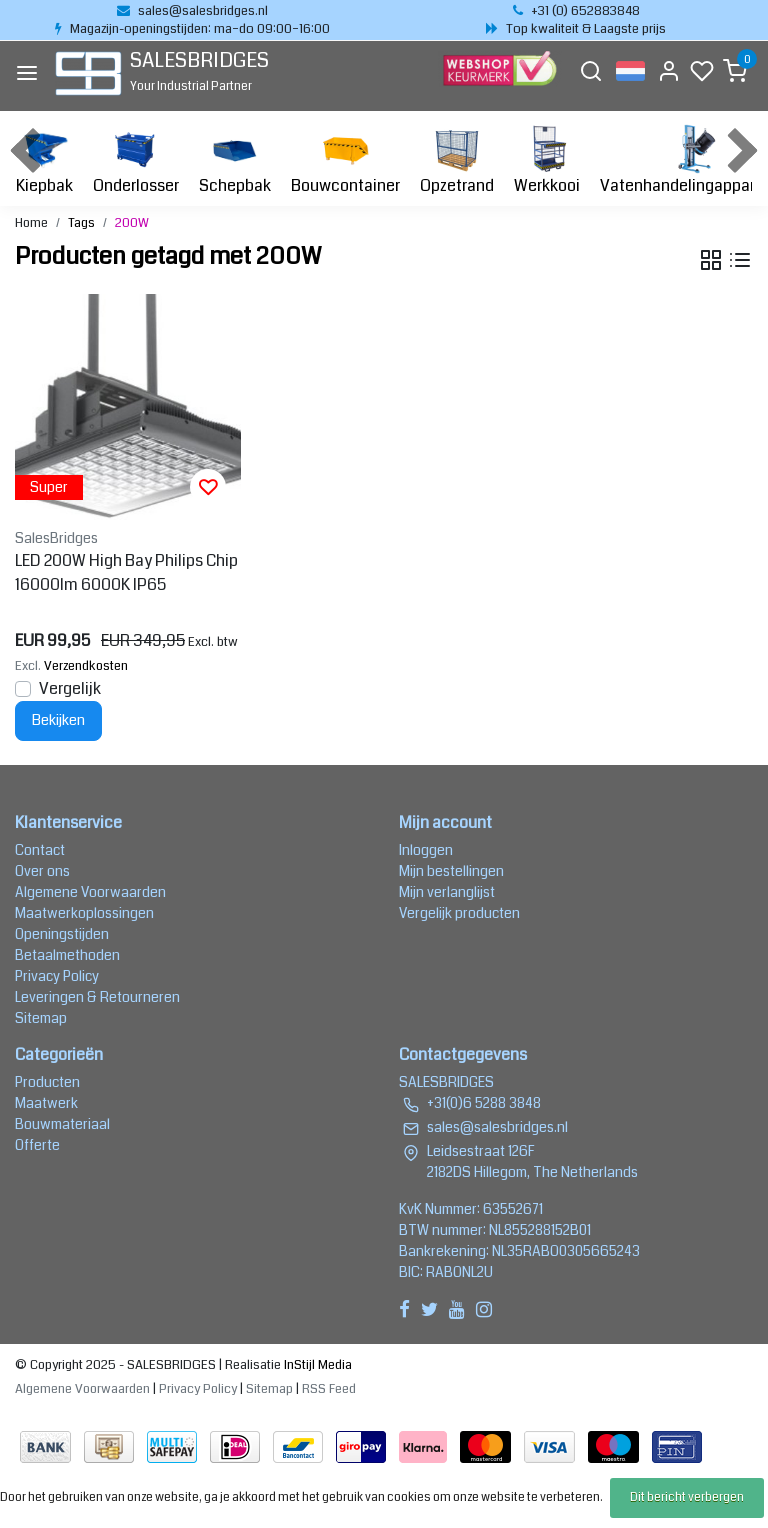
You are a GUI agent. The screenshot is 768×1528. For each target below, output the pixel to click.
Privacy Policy (57, 976)
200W (132, 223)
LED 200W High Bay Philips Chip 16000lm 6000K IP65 (126, 572)
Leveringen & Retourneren (97, 997)
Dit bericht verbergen (687, 1497)
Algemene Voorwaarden (90, 892)
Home (31, 223)
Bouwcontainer (345, 160)
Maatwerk (46, 1103)
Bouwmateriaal (62, 1124)
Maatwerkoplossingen (84, 913)
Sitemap (41, 1018)
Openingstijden (62, 934)
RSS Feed (329, 1389)
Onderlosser (136, 160)
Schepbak (235, 160)
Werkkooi (547, 160)
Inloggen (426, 850)
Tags (81, 223)
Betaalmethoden (67, 955)
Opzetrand (457, 160)
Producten (47, 1082)
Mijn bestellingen (451, 871)
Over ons (42, 871)
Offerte (37, 1145)
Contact (40, 850)
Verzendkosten (86, 666)
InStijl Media (316, 1365)
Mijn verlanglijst (447, 892)
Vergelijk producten (459, 913)
